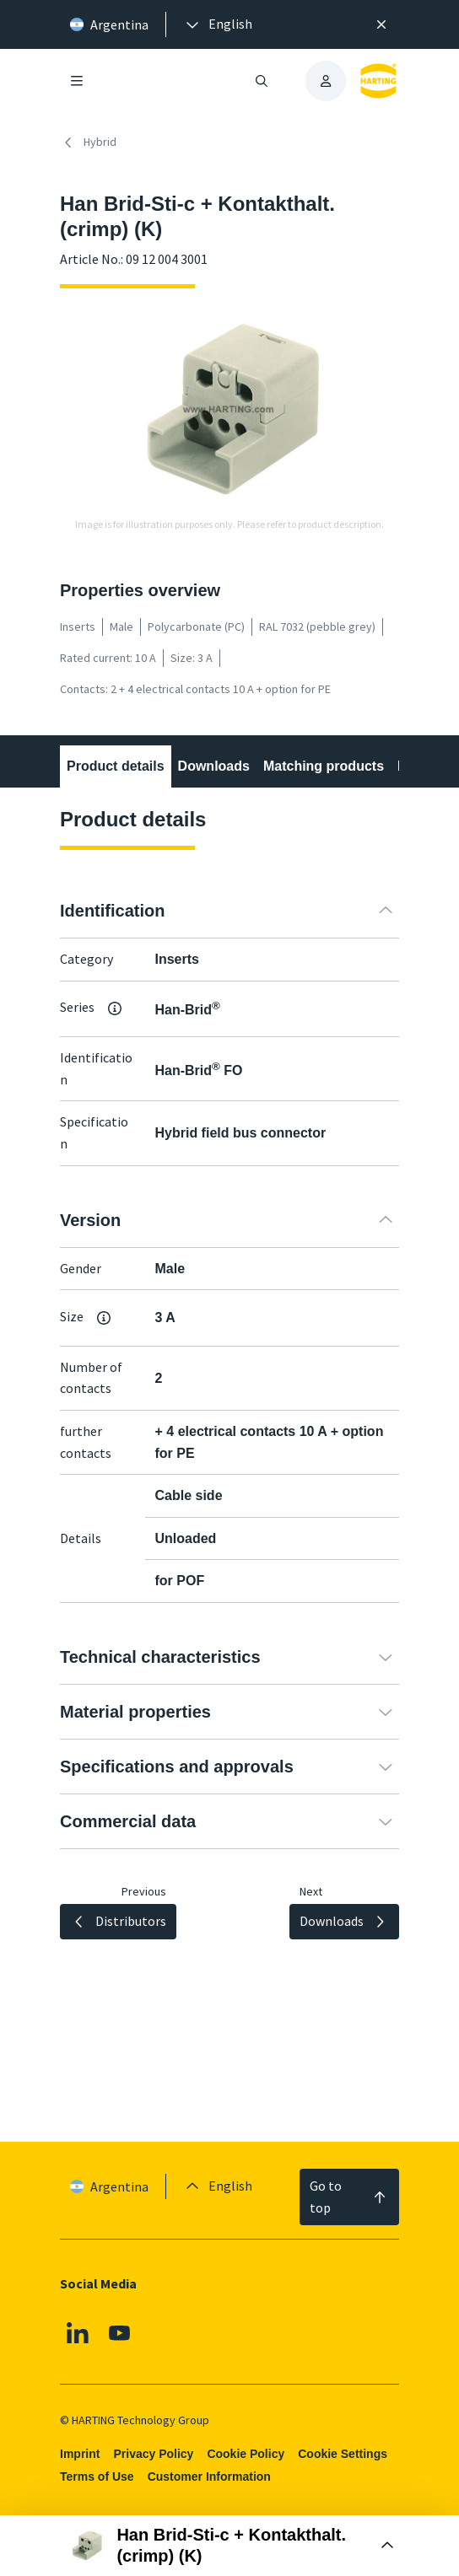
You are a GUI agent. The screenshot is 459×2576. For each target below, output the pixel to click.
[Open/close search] (261, 81)
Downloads (214, 766)
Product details (116, 766)
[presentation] (217, 24)
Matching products (323, 766)
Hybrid (88, 142)
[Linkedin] (77, 2333)
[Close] (381, 24)
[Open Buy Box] (229, 2545)
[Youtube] (120, 2333)
